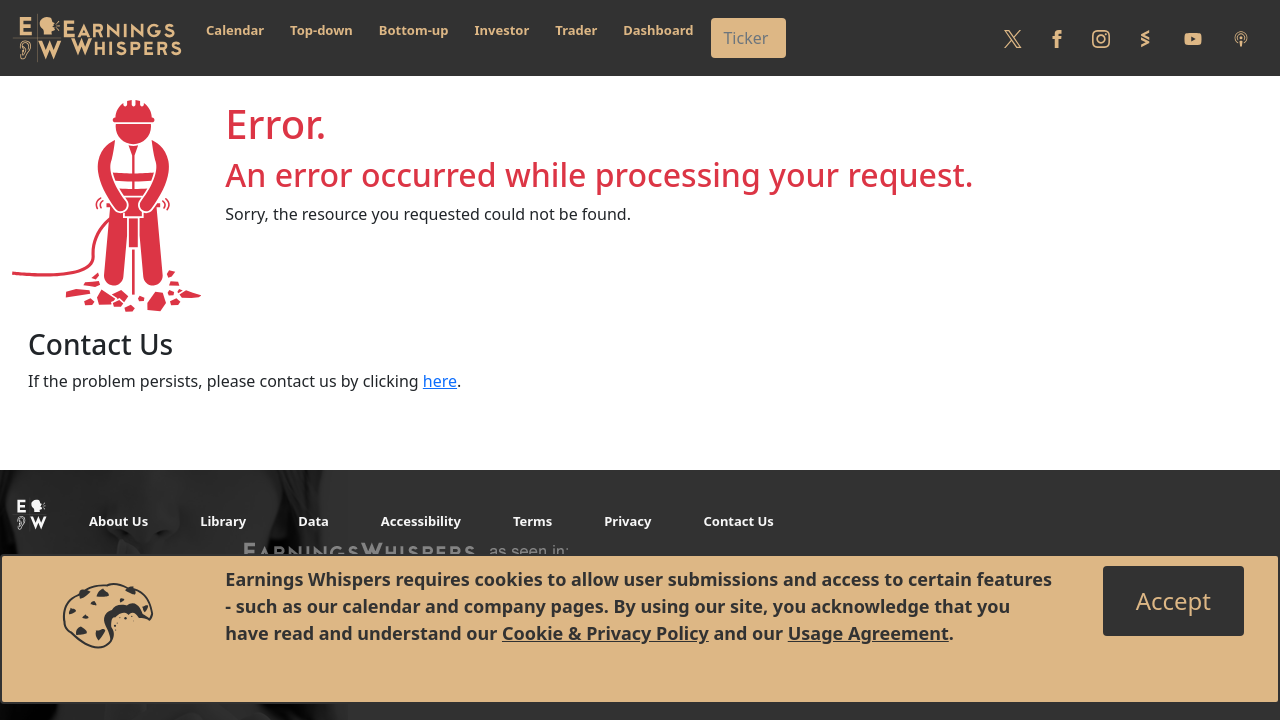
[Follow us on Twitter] (1013, 38)
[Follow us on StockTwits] (1145, 38)
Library (223, 521)
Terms (532, 521)
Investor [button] (502, 30)
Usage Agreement (868, 633)
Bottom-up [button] (414, 30)
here (440, 381)
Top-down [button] (321, 30)
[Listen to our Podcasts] (1241, 38)
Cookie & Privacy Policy (605, 633)
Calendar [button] (235, 30)
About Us (118, 521)
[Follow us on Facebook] (1057, 38)
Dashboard (658, 30)
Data (313, 521)
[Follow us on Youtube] (1193, 38)
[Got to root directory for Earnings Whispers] (97, 38)
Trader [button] (576, 30)
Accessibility (421, 521)
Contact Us (738, 521)
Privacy (627, 521)
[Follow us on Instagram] (1101, 38)
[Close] (1173, 601)
